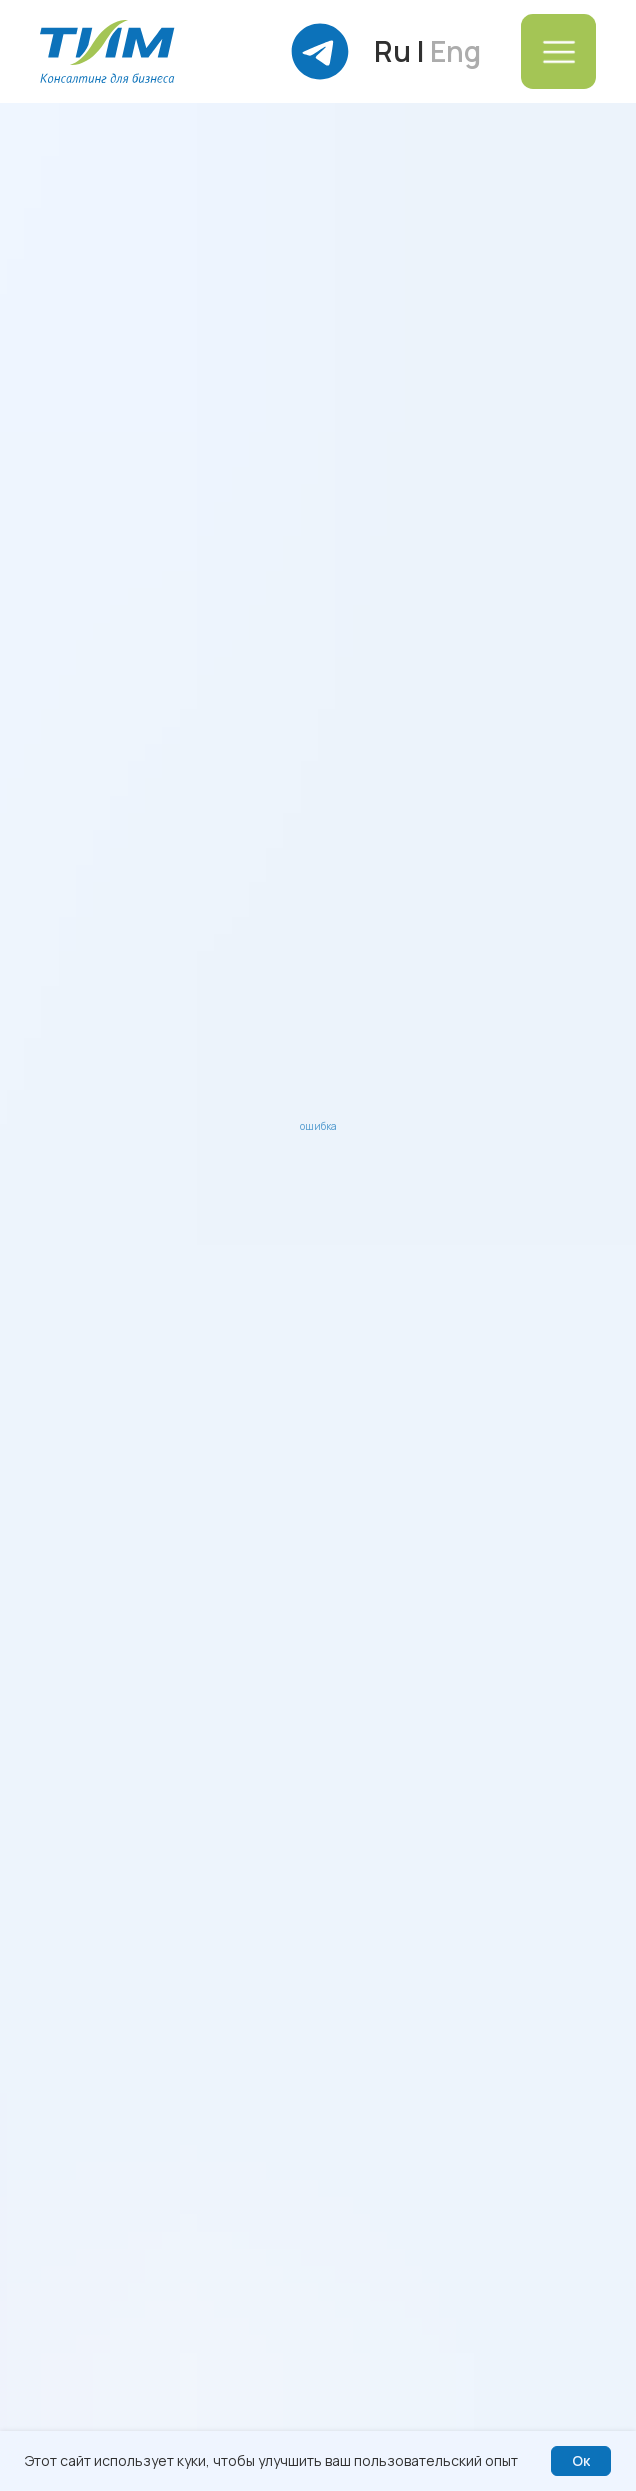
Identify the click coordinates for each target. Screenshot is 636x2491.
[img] (107, 52)
